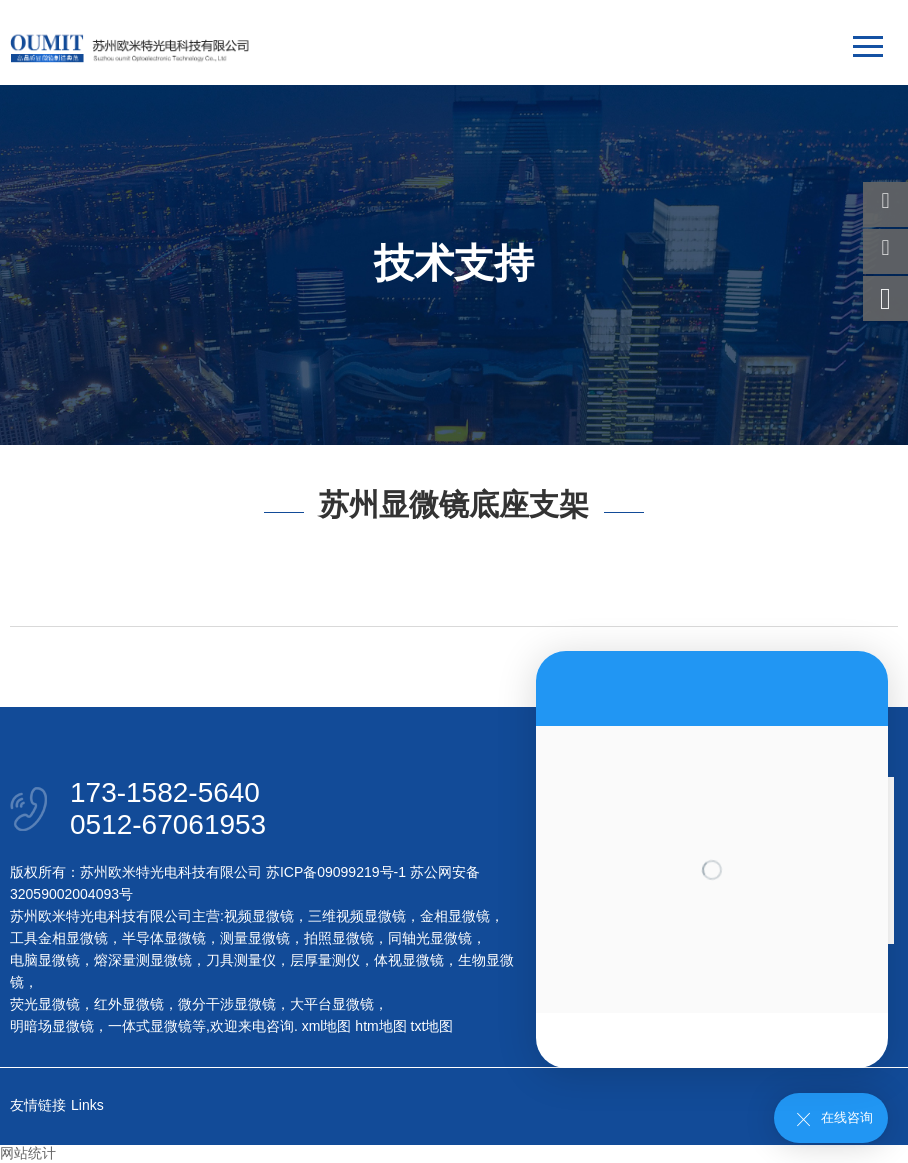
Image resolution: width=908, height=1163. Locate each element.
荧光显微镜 (45, 1004)
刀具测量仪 (241, 960)
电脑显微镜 (45, 960)
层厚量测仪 (325, 960)
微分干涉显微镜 (227, 1004)
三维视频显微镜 (357, 916)
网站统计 (28, 1153)
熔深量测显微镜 (143, 960)
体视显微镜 (409, 960)
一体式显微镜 (150, 1026)
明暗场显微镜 (52, 1026)
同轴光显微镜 (430, 938)
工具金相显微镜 (59, 938)
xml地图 (327, 1026)
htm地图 (380, 1026)
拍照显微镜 (339, 938)
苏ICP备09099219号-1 (336, 872)
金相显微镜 (455, 916)
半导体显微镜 (164, 938)
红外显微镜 (129, 1004)
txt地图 (432, 1026)
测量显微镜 (255, 938)
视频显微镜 (259, 916)
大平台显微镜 (332, 1004)
